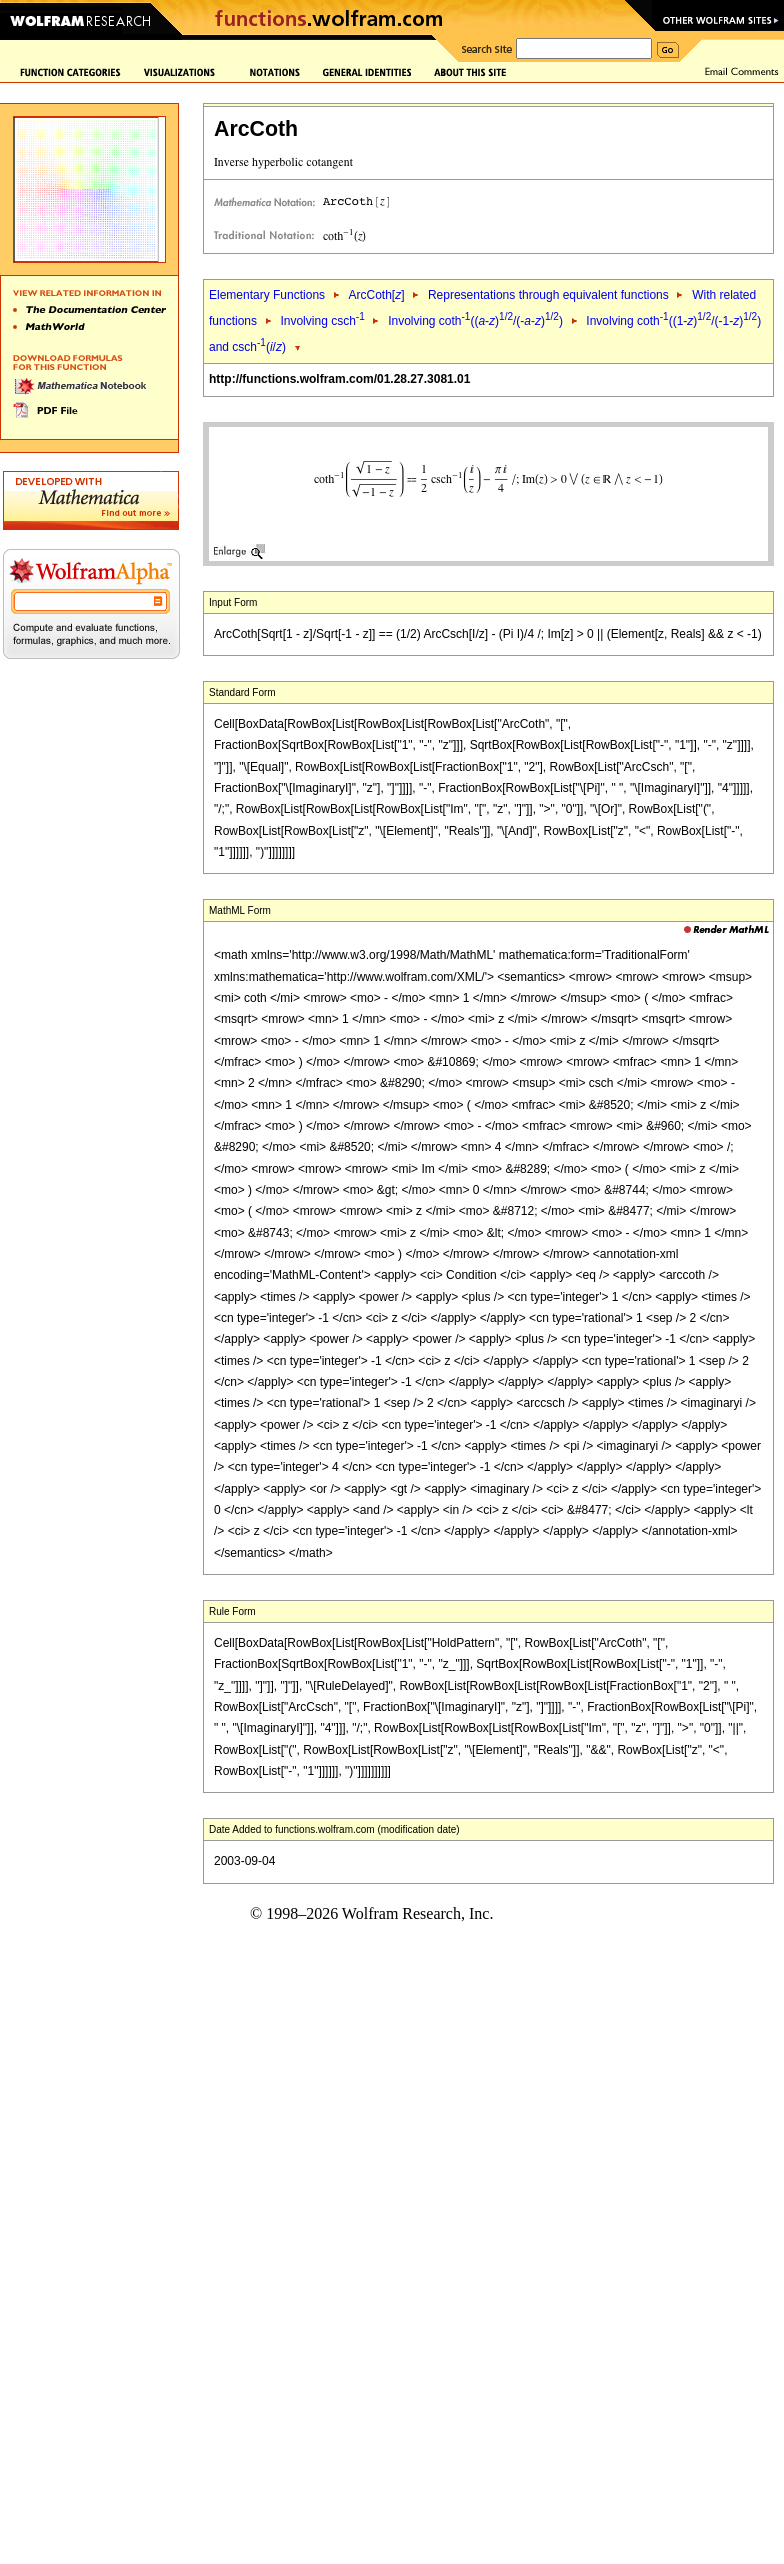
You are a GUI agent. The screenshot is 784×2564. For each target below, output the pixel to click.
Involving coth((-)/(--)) (475, 321)
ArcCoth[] (376, 295)
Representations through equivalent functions (548, 295)
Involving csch (322, 321)
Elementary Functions (267, 295)
